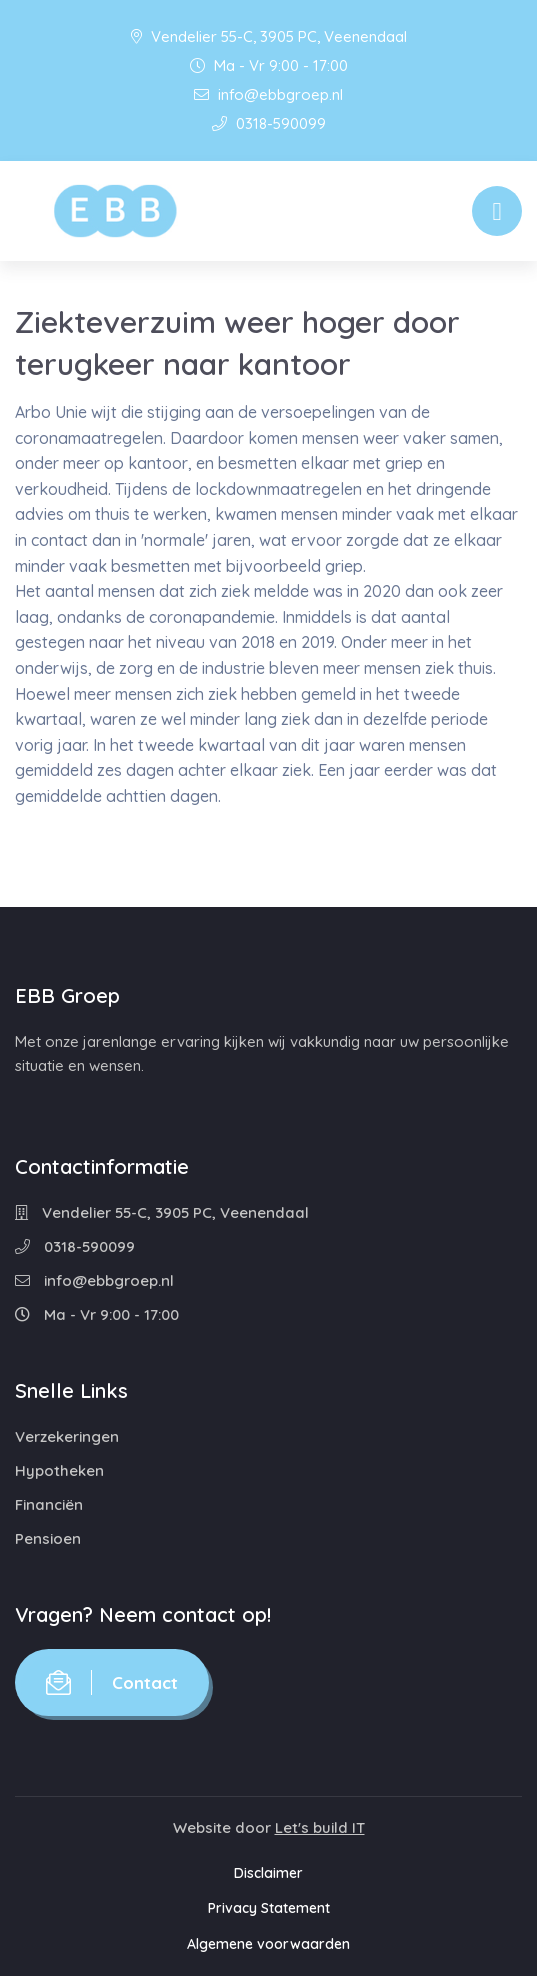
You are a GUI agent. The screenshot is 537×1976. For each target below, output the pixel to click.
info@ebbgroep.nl (268, 94)
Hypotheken (59, 1470)
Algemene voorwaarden (268, 1944)
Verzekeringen (67, 1436)
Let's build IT (320, 1827)
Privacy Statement (269, 1908)
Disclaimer (268, 1873)
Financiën (49, 1504)
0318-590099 (269, 123)
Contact (112, 1682)
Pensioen (48, 1538)
